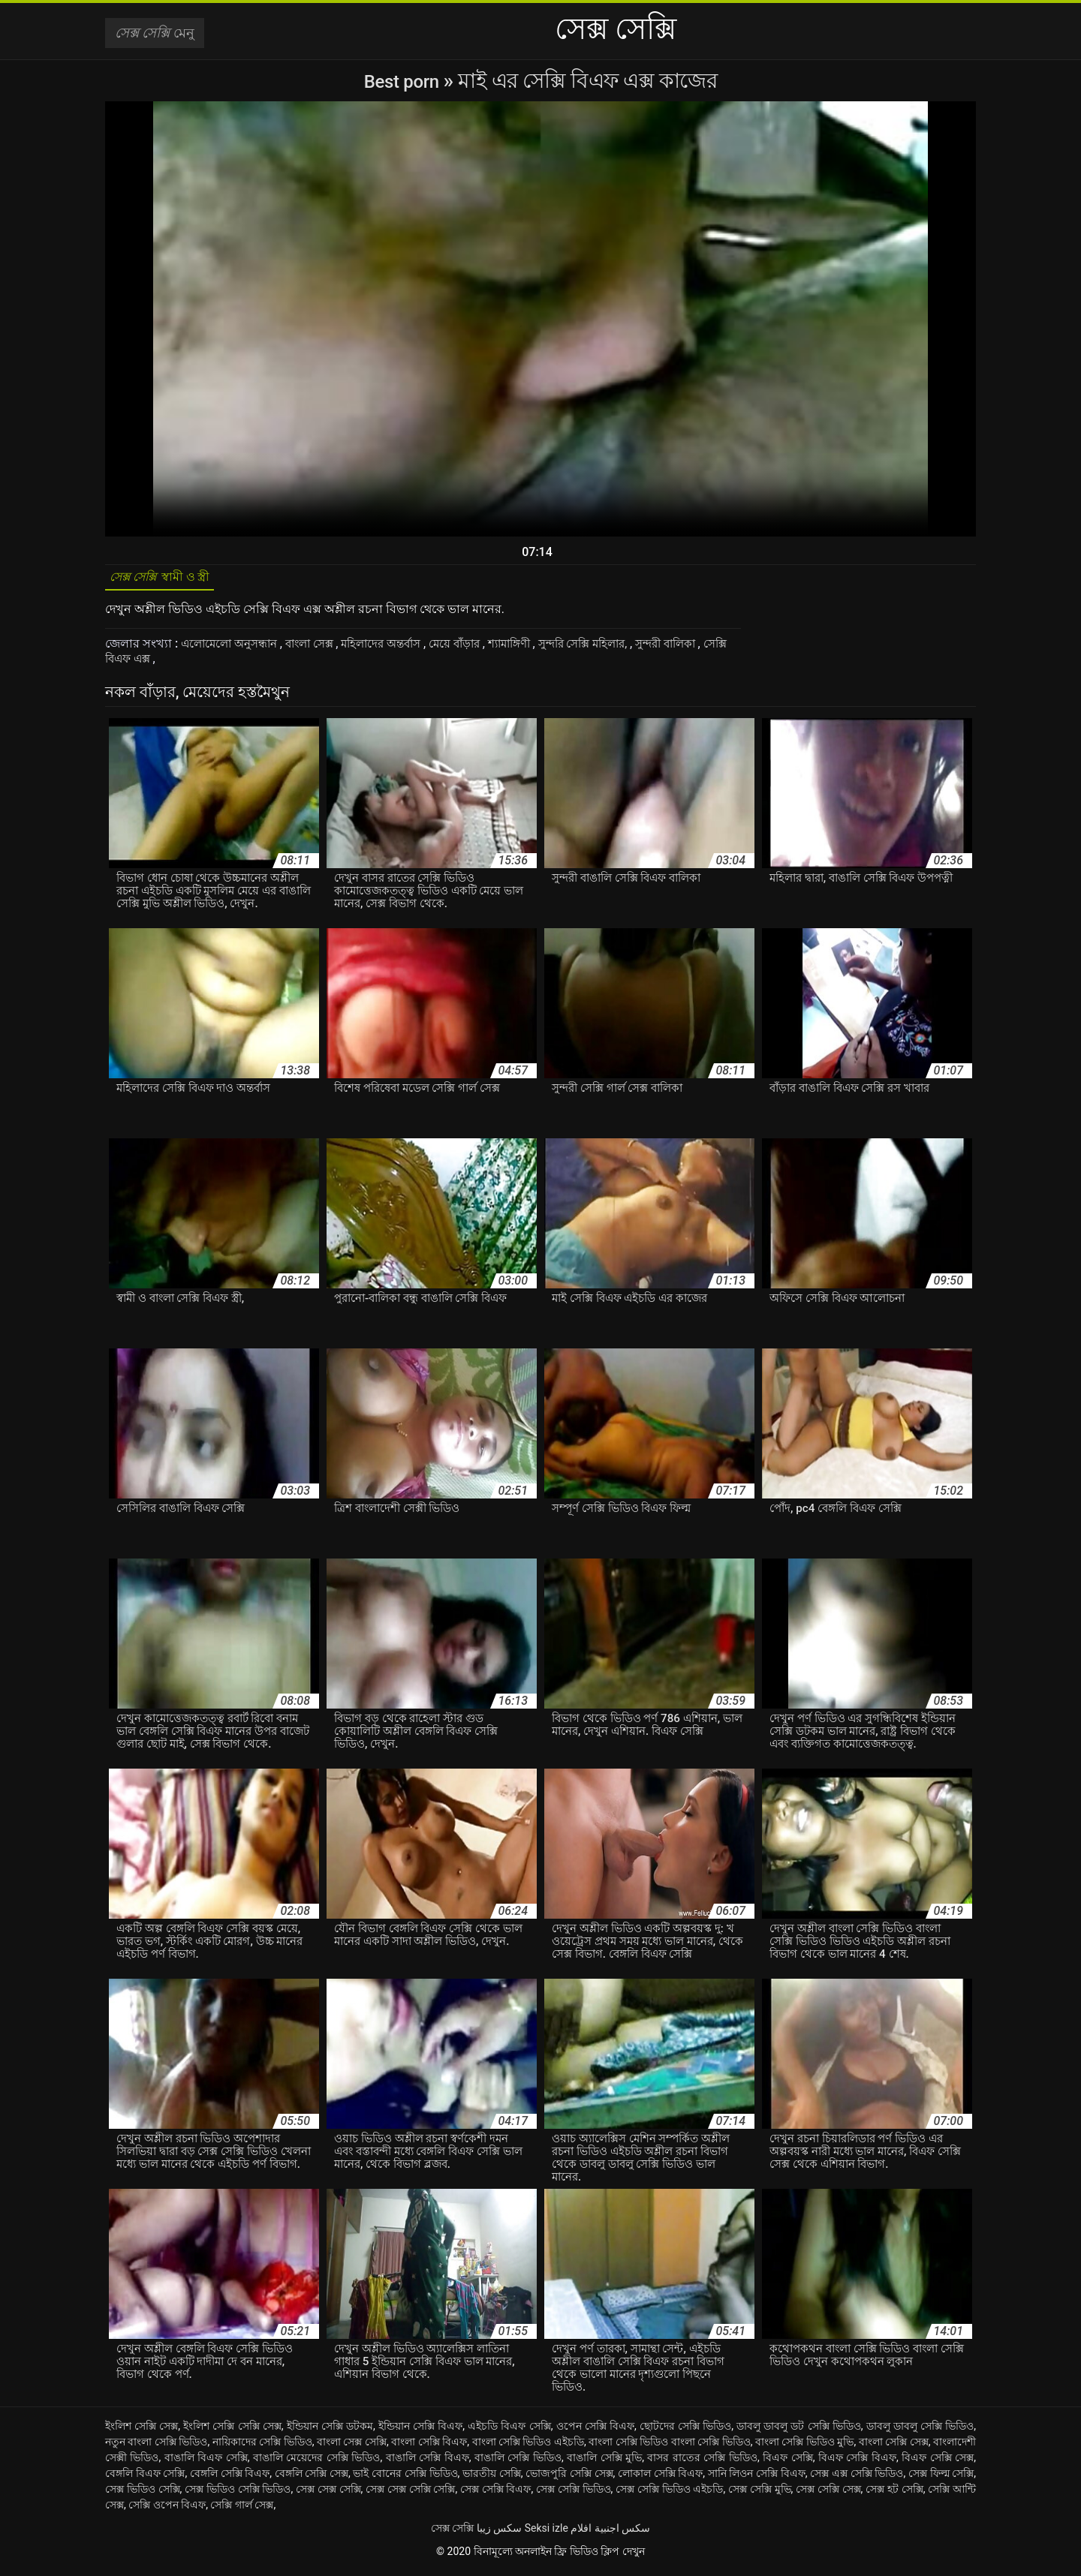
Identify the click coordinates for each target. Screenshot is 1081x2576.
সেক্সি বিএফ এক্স (189, 664)
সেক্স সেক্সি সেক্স (828, 2494)
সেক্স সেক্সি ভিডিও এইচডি (669, 2494)
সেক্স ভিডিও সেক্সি (142, 2494)
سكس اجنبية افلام (610, 2533)
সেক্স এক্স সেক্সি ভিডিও (856, 2478)
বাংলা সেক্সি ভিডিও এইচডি (528, 2447)
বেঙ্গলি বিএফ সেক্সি (145, 2478)
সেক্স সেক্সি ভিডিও (573, 2494)
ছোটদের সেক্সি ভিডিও (685, 2431)
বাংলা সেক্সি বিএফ (429, 2447)
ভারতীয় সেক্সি (491, 2478)
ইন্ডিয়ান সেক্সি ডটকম (330, 2431)
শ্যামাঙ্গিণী (539, 649)
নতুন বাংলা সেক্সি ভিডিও (156, 2447)
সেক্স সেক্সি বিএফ (495, 2494)
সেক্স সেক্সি (452, 2533)
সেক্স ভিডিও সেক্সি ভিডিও (238, 2494)
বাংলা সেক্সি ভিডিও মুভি (804, 2447)
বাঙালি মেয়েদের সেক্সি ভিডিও (316, 2463)
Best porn (403, 80)
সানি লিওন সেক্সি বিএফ (756, 2478)
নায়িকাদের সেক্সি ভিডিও (262, 2447)
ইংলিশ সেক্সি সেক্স (141, 2431)
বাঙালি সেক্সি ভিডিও (518, 2463)
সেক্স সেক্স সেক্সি (328, 2494)
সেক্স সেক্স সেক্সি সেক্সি (410, 2494)
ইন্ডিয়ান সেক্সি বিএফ (420, 2431)
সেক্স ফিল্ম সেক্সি (941, 2478)
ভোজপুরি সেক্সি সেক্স (569, 2478)
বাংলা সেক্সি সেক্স (894, 2447)
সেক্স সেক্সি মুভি (759, 2494)
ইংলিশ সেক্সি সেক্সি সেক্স (232, 2431)
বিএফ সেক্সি (788, 2463)
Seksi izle (546, 2533)
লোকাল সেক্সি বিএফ (660, 2478)
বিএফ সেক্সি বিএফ (857, 2463)
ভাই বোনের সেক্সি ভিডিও (405, 2478)
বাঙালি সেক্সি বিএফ (427, 2463)
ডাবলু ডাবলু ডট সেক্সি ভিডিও (798, 2431)
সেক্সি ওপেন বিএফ (167, 2510)
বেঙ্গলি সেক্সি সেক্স (311, 2478)
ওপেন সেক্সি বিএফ (595, 2431)
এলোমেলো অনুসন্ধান (235, 649)
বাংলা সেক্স (322, 649)
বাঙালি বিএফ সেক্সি (206, 2463)
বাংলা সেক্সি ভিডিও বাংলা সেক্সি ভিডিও (669, 2447)
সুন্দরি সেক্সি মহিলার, (622, 649)
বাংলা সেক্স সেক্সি (352, 2447)
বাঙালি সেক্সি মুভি (604, 2463)
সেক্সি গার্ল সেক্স (241, 2510)
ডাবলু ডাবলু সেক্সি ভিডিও (920, 2431)
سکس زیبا (499, 2533)
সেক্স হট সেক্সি (894, 2494)
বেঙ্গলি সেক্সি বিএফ (229, 2478)
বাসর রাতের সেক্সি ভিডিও (702, 2463)
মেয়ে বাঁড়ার (480, 649)
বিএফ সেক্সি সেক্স (938, 2463)
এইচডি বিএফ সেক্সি (509, 2431)
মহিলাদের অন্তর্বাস (401, 649)
